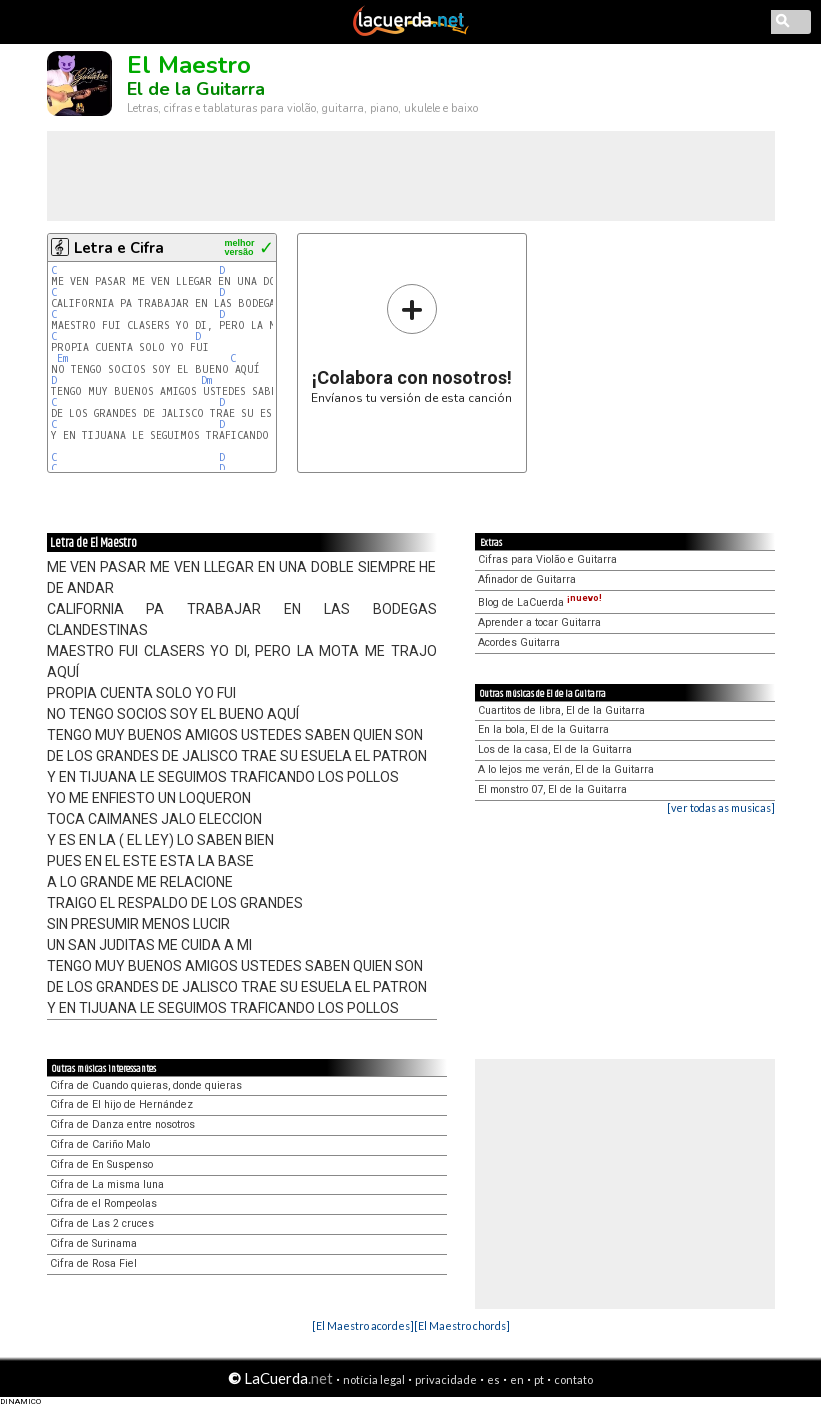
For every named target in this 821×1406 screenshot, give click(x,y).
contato (573, 1379)
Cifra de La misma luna (107, 1184)
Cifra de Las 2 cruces (102, 1223)
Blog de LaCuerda (540, 602)
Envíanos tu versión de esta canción (411, 343)
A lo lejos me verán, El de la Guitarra (566, 769)
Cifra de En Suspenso (101, 1164)
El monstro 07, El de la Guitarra (552, 789)
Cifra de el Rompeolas (103, 1203)
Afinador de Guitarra (527, 579)
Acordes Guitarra (519, 642)
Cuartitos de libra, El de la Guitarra (561, 710)
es (493, 1379)
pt (539, 1379)
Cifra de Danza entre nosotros (122, 1124)
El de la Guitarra (196, 89)
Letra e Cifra (119, 248)
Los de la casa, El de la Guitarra (555, 749)
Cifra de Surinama (93, 1243)
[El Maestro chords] (462, 1325)
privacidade (446, 1379)
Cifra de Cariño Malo (100, 1144)
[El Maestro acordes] (363, 1325)
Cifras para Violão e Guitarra (547, 559)
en (517, 1379)
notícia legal (374, 1379)
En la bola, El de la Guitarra (543, 729)
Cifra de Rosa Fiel (93, 1263)
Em (62, 358)
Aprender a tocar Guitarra (539, 622)
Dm (206, 380)
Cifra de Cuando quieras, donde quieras (146, 1085)
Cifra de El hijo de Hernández (121, 1104)
